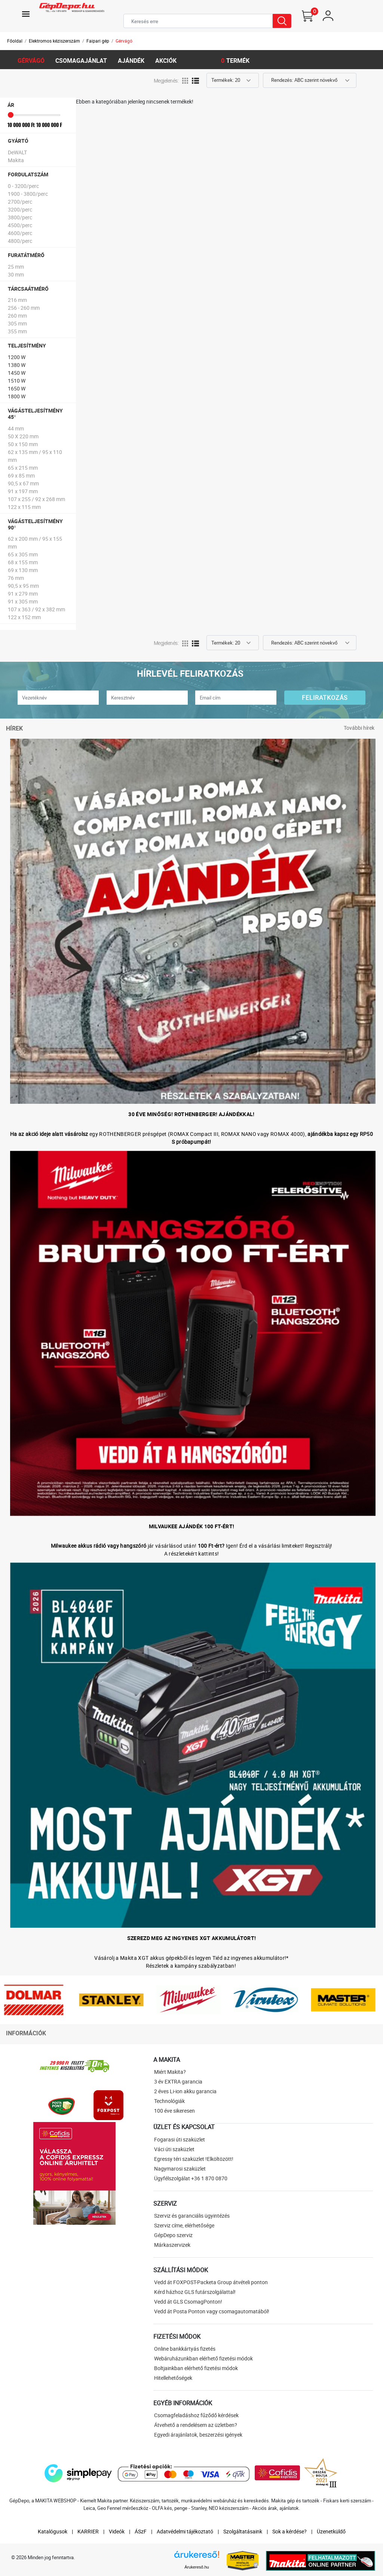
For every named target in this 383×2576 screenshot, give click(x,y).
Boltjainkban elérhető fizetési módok (196, 2368)
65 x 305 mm (23, 554)
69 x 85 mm (21, 475)
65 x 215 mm (23, 467)
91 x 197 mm (23, 491)
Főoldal (14, 41)
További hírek (359, 727)
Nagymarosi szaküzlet (180, 2168)
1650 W (16, 388)
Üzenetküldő (331, 2531)
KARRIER (88, 2531)
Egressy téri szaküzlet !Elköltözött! (193, 2158)
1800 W (16, 396)
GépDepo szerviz (173, 2235)
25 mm (16, 266)
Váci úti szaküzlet (174, 2149)
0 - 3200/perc (23, 185)
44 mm (16, 428)
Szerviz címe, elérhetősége (184, 2225)
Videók (117, 2531)
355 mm (17, 331)
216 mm (17, 299)
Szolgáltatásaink (242, 2531)
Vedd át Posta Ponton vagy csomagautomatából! (211, 2311)
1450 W (16, 372)
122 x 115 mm (24, 506)
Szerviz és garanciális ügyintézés (192, 2215)
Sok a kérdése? (289, 2531)
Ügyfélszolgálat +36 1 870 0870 (190, 2178)
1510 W (16, 380)
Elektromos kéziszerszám (54, 41)
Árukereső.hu (196, 2567)
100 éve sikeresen (174, 2110)
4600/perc (20, 233)
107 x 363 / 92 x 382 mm (36, 609)
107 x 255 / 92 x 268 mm (36, 499)
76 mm (16, 577)
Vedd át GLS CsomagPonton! (188, 2301)
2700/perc (20, 201)
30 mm (16, 274)
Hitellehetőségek (173, 2377)
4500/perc (20, 225)
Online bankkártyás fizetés (184, 2348)
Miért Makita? (170, 2071)
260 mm (17, 315)
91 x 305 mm (23, 601)
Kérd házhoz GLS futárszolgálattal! (195, 2291)
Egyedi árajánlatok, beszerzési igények (198, 2434)
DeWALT (17, 152)
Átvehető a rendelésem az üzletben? (195, 2424)
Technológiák (169, 2100)
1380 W (16, 364)
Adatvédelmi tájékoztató (185, 2531)
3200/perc (20, 209)
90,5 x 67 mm (23, 483)
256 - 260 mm (24, 307)
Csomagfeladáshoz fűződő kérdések (196, 2415)
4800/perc (20, 240)
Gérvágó (124, 41)
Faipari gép (97, 41)
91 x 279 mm (23, 593)
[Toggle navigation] (26, 13)
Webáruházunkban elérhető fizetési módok (203, 2358)
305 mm (17, 323)
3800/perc (20, 217)
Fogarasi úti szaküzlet (179, 2139)
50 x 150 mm (23, 444)
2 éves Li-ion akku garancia (185, 2091)
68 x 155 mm (23, 562)
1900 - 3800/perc (28, 193)
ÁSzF (141, 2531)
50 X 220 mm (23, 436)
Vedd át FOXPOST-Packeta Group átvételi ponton (211, 2282)
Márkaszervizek (172, 2244)
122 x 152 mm (24, 617)
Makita (16, 160)
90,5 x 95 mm (23, 585)
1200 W (16, 357)
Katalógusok (52, 2531)
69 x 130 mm (23, 570)
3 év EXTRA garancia (178, 2081)
